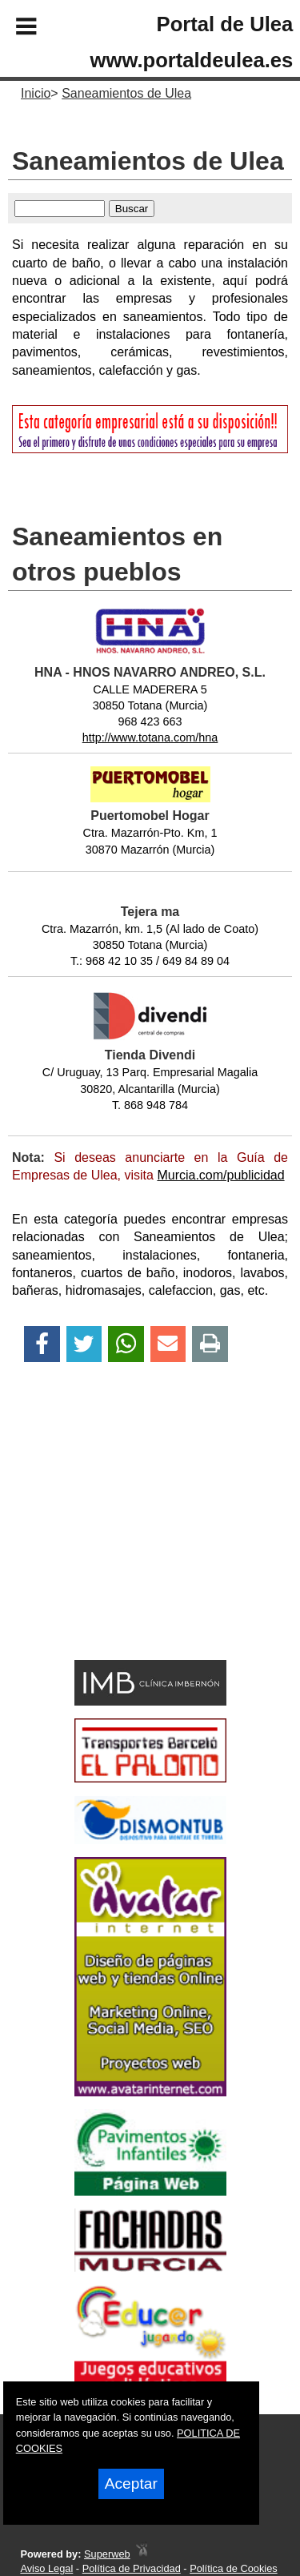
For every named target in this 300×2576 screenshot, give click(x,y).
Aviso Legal (46, 2568)
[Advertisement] (126, 1539)
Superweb (107, 2554)
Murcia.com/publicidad (220, 1175)
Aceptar (131, 2483)
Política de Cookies (234, 2568)
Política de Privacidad (131, 2568)
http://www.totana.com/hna (150, 737)
